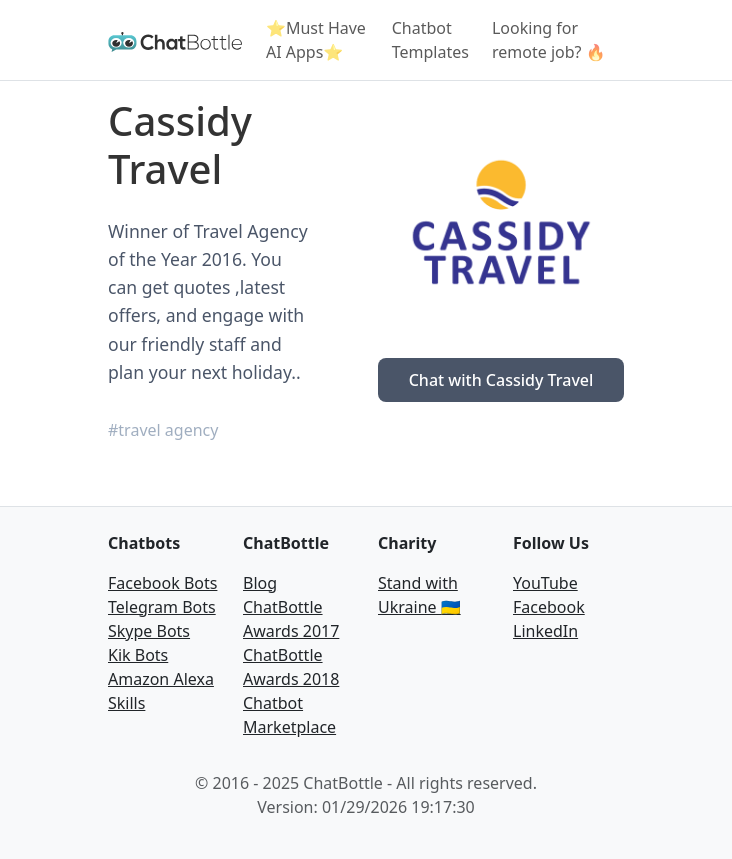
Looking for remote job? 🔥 (549, 40)
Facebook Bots (162, 583)
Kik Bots (138, 655)
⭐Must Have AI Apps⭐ (316, 40)
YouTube (545, 583)
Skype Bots (149, 631)
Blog (260, 583)
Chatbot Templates (430, 40)
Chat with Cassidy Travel (501, 380)
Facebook (549, 607)
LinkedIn (545, 631)
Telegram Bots (162, 607)
